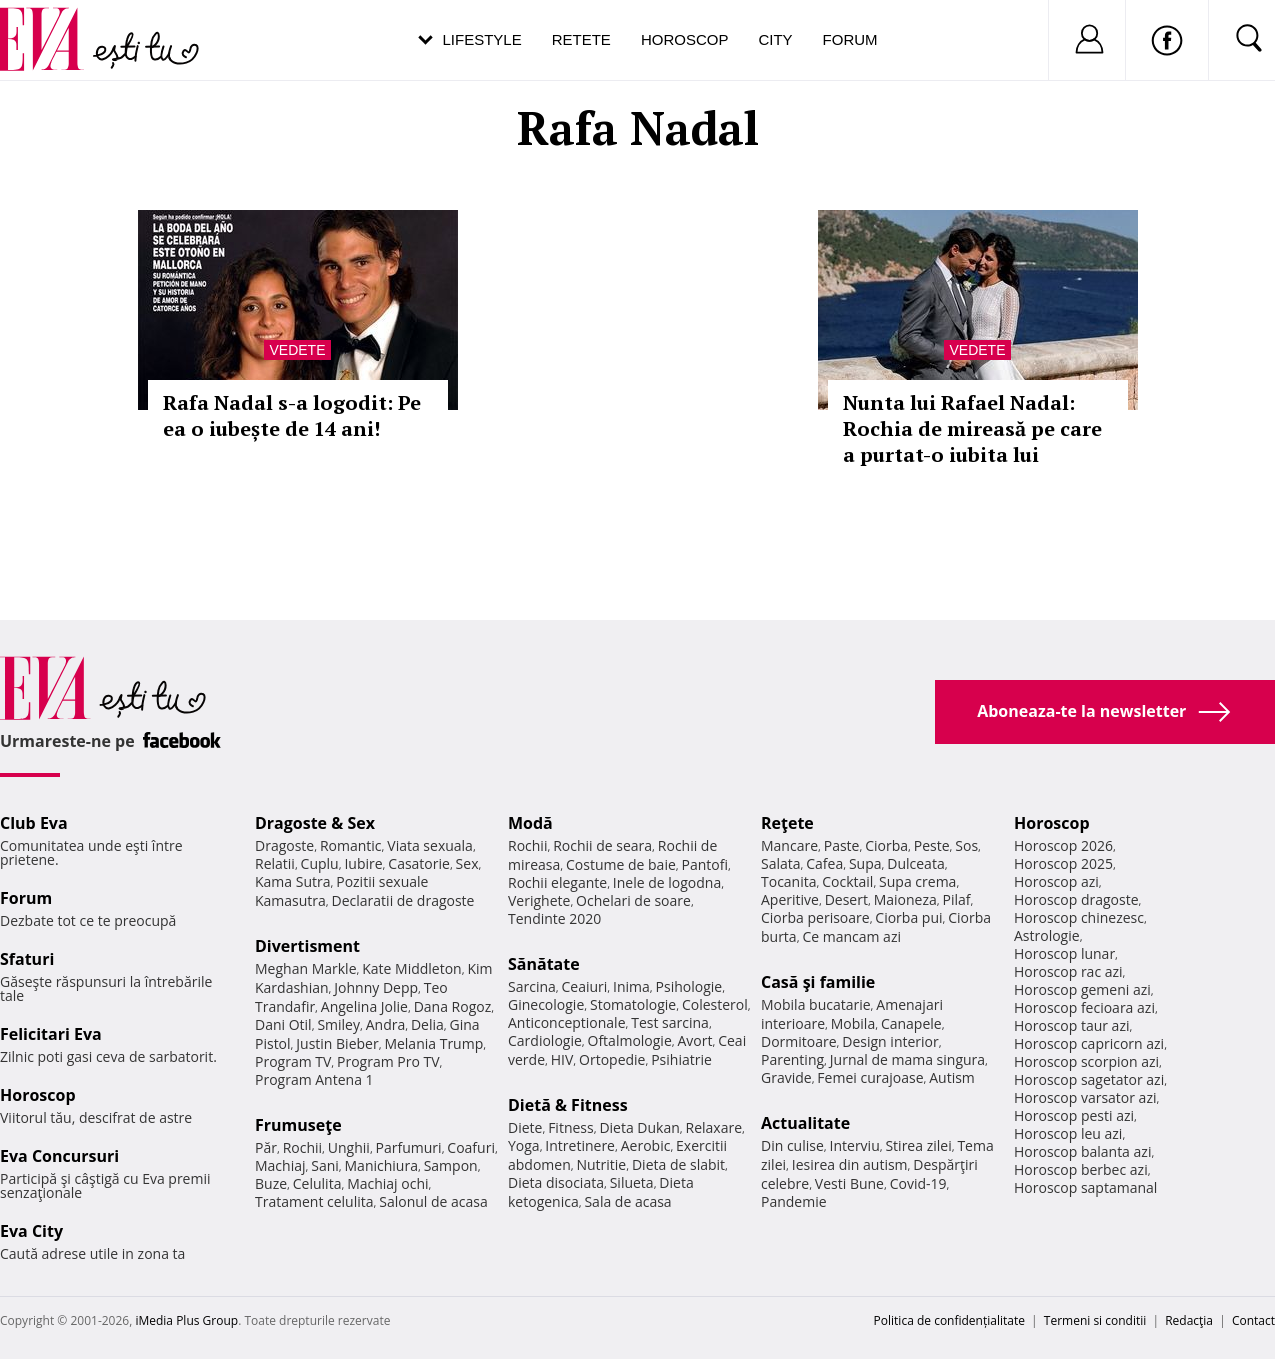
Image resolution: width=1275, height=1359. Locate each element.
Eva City (31, 1231)
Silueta (632, 1182)
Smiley (338, 1024)
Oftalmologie (630, 1040)
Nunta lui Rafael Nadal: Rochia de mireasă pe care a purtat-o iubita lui (972, 428)
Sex (467, 863)
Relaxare (714, 1127)
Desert (846, 899)
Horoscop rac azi (1068, 971)
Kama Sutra (292, 881)
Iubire (363, 863)
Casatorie (419, 863)
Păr (266, 1147)
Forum (850, 39)
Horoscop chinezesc (1079, 917)
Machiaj (280, 1165)
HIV (562, 1059)
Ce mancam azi (851, 936)
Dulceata (915, 863)
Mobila (853, 1023)
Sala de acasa (627, 1201)
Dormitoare (799, 1041)
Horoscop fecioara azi (1084, 1007)
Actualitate (805, 1123)
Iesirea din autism (850, 1164)
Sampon (451, 1165)
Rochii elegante (557, 882)
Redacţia (1189, 1320)
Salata (781, 863)
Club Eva (34, 823)
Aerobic (646, 1145)
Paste (842, 845)
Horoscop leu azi (1068, 1133)
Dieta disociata (556, 1182)
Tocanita (789, 881)
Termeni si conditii (1095, 1320)
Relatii (275, 863)
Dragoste (284, 845)
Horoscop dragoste (1076, 899)
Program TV (293, 1061)
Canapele (911, 1023)
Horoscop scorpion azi (1086, 1061)
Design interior (890, 1041)
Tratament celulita (314, 1201)
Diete (525, 1127)
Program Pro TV (388, 1061)
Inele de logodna (667, 882)
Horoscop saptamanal (1085, 1187)
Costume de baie (621, 864)
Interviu (855, 1145)
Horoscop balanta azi (1082, 1151)
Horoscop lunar (1064, 953)
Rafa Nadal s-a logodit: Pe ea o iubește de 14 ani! (292, 415)
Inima (631, 986)
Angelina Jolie (364, 1006)
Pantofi (705, 864)
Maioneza (905, 899)
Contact (1253, 1320)
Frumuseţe (298, 1125)
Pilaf (956, 899)
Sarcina (532, 986)
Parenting (792, 1059)
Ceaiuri (585, 986)
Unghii (349, 1147)
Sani (325, 1165)
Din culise (792, 1145)
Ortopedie (612, 1059)
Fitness (571, 1127)
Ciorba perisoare (815, 917)
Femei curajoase (870, 1077)
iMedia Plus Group (186, 1320)
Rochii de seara (602, 845)
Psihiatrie (681, 1059)
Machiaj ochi (387, 1183)
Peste (932, 845)
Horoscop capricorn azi (1089, 1043)
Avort (694, 1040)
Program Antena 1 (314, 1079)
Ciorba (886, 845)
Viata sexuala (430, 845)
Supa (865, 863)
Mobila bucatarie (816, 1004)
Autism (952, 1077)
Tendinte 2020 (554, 918)
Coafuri (471, 1147)
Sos (966, 845)
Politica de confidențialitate (949, 1320)
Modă (530, 823)
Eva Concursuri (59, 1156)
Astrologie (1047, 935)
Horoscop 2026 (1063, 845)
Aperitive (790, 899)
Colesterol (715, 1004)
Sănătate (544, 964)
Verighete (539, 900)
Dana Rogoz (453, 1006)
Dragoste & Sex (315, 823)
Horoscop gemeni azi (1082, 989)
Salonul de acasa (433, 1201)
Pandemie (794, 1201)
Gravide (786, 1077)
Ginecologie (546, 1004)
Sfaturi (27, 959)
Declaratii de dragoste (403, 900)
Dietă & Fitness (568, 1105)
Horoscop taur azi (1071, 1025)
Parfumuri (409, 1147)
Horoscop (685, 39)
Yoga (524, 1145)
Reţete (787, 823)
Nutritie (601, 1164)
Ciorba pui (908, 917)
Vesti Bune (849, 1183)
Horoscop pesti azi (1074, 1115)
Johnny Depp (376, 987)
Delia (427, 1024)
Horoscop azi (1056, 881)
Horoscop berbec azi (1081, 1169)
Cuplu (320, 863)
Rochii (302, 1147)
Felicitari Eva (51, 1034)
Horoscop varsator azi (1085, 1097)
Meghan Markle (306, 968)
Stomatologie (633, 1004)
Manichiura (381, 1165)
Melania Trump (433, 1043)
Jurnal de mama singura (907, 1059)
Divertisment (307, 946)
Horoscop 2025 (1063, 863)
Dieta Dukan (639, 1127)
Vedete (297, 350)
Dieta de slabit (678, 1164)
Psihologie (689, 986)
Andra (386, 1024)
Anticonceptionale (567, 1022)
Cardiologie (545, 1040)
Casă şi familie (818, 982)
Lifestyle (482, 39)
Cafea (824, 863)
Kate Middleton (412, 968)
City (775, 39)
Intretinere (580, 1145)
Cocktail (847, 881)
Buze (271, 1183)
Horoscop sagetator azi (1089, 1079)
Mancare (789, 845)
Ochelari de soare (633, 900)
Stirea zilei (918, 1145)
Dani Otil (283, 1024)
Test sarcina (670, 1022)
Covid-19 (918, 1183)
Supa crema (917, 881)
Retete (581, 39)
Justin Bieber (337, 1043)
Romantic (351, 845)
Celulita (317, 1183)
